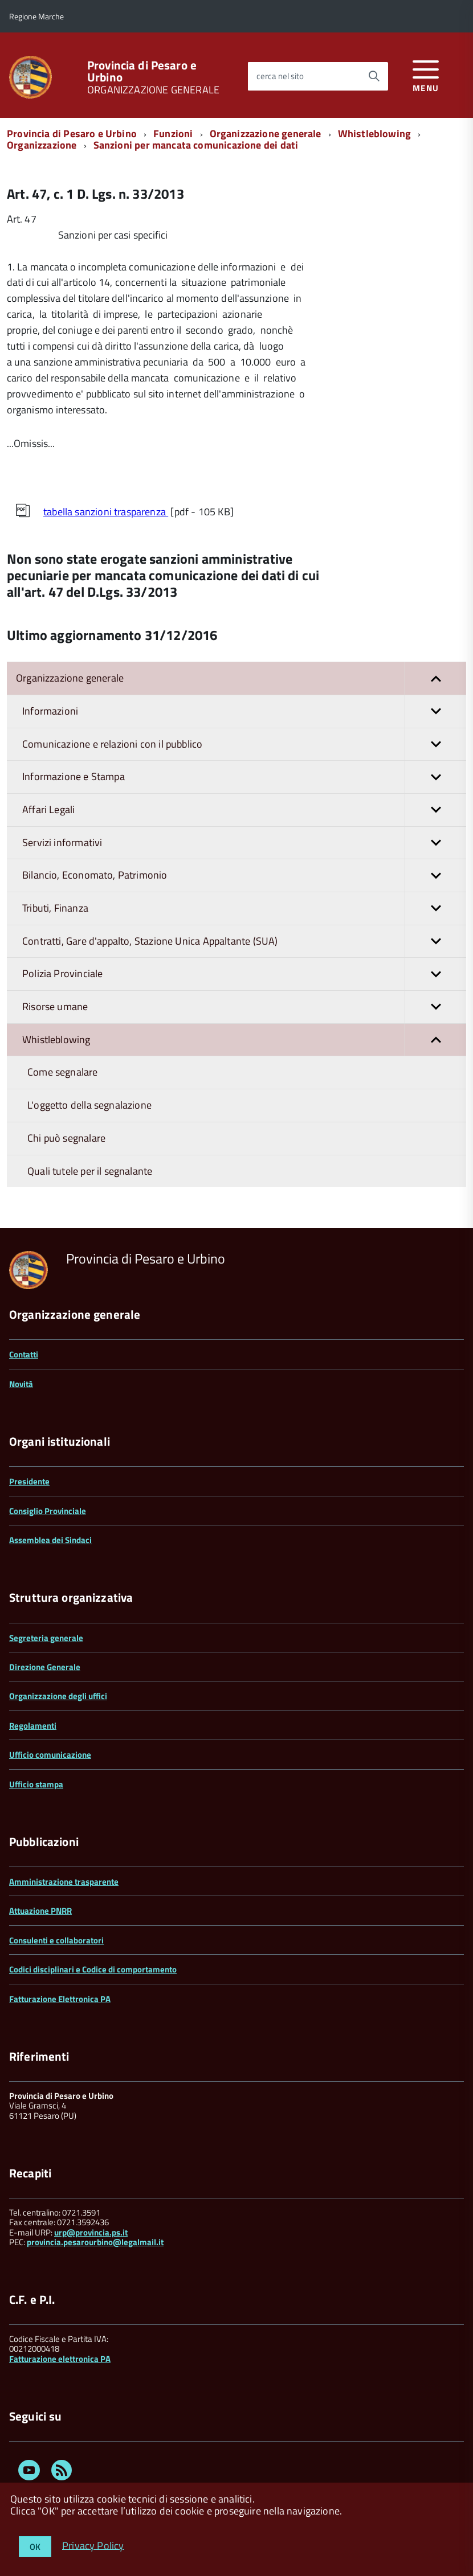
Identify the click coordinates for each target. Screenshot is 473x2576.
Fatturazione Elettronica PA (60, 1998)
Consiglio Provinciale (47, 1510)
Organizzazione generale (265, 133)
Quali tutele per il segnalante (89, 1171)
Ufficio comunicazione (50, 1754)
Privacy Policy (93, 2545)
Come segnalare (62, 1072)
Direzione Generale (44, 1666)
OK (35, 2546)
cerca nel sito (280, 76)
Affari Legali (244, 810)
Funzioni (173, 133)
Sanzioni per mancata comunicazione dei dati (196, 145)
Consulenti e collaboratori (56, 1940)
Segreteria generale (46, 1637)
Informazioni (244, 711)
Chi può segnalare (66, 1138)
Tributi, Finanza (244, 908)
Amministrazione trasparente (64, 1881)
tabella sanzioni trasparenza (105, 511)
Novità (21, 1383)
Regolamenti (32, 1725)
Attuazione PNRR (40, 1910)
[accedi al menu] (426, 74)
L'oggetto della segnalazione (89, 1105)
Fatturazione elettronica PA (60, 2358)
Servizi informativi (244, 843)
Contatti (23, 1354)
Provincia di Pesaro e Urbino (142, 71)
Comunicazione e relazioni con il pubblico (244, 744)
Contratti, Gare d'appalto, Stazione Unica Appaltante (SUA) (244, 941)
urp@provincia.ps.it (91, 2232)
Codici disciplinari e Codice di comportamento (93, 1969)
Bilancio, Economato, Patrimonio (244, 875)
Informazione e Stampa (244, 777)
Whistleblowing (374, 133)
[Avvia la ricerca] (374, 76)
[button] (435, 678)
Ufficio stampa (36, 1784)
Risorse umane (244, 1007)
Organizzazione (42, 145)
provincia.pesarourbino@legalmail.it (95, 2242)
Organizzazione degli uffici (58, 1696)
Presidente (29, 1481)
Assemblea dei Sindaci (50, 1540)
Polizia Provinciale (244, 974)
